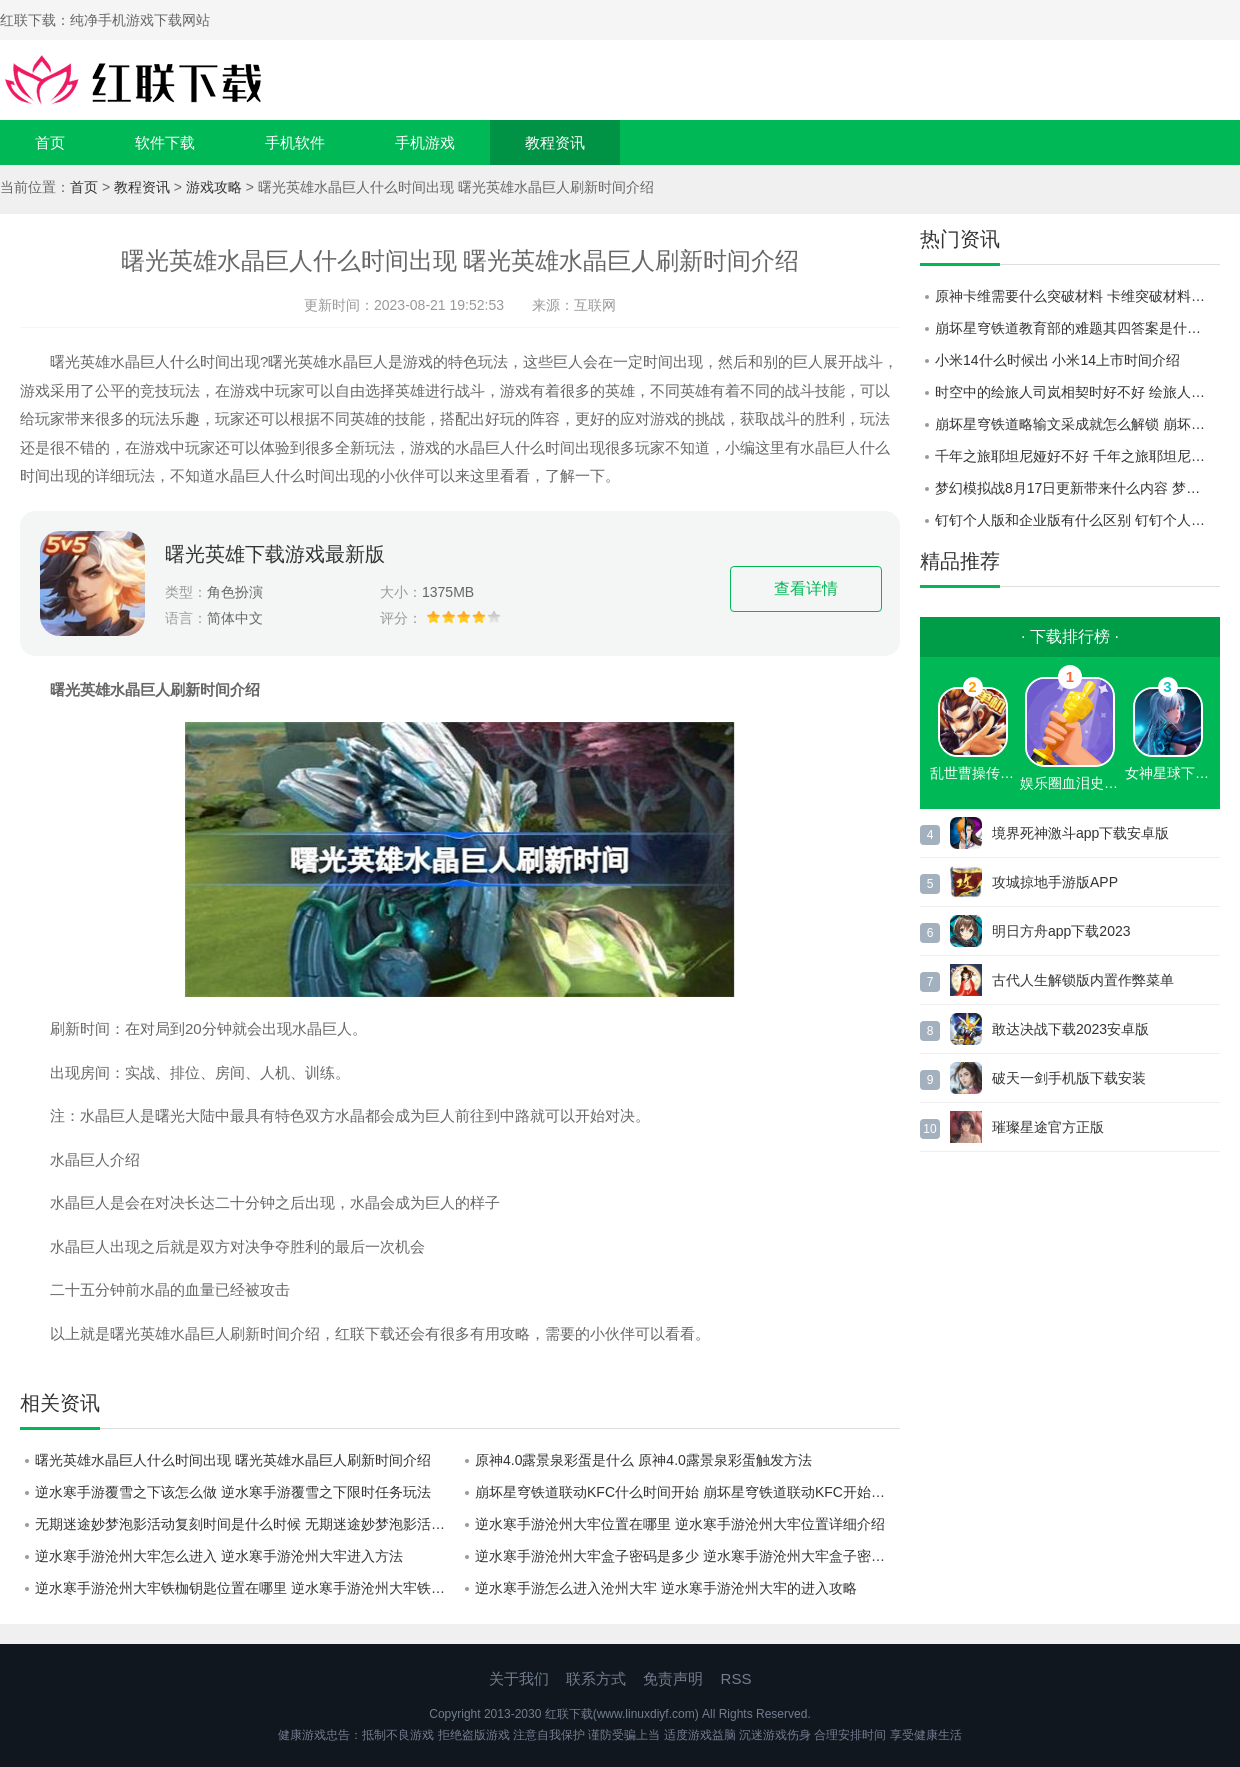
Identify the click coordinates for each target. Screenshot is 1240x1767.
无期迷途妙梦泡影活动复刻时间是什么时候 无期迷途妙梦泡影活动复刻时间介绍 (247, 1524)
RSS (736, 1678)
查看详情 (806, 588)
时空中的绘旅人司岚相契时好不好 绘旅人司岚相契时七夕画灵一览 (1077, 392)
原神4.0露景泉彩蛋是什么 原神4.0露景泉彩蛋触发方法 (643, 1460)
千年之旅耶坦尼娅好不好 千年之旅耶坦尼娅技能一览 (1077, 456)
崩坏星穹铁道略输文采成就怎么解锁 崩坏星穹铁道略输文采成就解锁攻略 (1077, 424)
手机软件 (295, 142)
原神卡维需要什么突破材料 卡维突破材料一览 (1077, 296)
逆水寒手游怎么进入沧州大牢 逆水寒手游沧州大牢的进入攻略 (666, 1588)
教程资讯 (555, 142)
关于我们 (519, 1678)
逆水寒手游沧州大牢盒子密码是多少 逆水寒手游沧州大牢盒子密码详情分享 (687, 1556)
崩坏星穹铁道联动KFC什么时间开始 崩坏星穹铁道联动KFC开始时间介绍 (687, 1492)
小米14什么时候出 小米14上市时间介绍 (1057, 360)
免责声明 (673, 1678)
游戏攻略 (214, 187)
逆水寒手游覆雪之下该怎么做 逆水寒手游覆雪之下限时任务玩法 (233, 1492)
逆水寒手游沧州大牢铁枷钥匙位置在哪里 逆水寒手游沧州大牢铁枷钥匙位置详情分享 (247, 1588)
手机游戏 (425, 142)
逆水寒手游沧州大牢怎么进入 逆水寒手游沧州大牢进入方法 (219, 1556)
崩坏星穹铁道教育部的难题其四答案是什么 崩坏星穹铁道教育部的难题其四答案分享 (1077, 328)
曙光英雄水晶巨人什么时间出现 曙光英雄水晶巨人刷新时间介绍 (233, 1460)
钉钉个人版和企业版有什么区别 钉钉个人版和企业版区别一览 (1077, 520)
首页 (50, 142)
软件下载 (165, 142)
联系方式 (596, 1678)
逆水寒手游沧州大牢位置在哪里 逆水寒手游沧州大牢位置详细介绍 (680, 1524)
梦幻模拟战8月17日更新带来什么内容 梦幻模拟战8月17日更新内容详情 (1077, 488)
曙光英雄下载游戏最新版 (275, 554)
